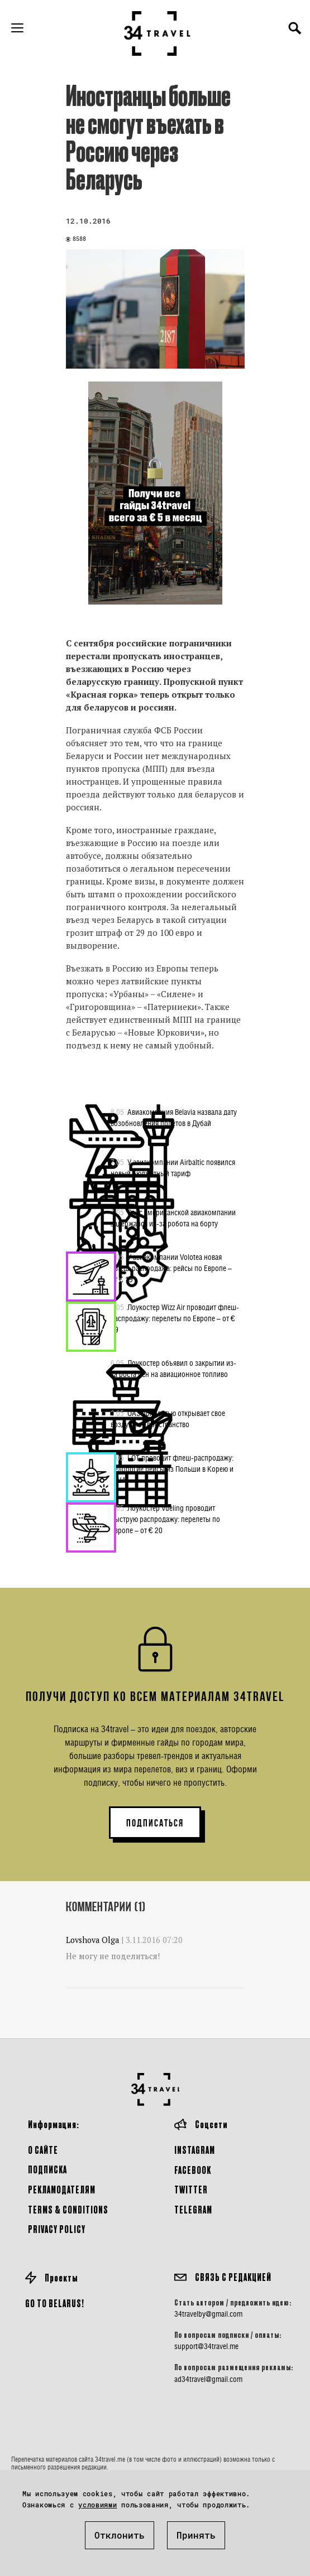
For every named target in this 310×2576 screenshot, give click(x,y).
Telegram (193, 2209)
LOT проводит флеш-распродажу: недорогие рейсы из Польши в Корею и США (172, 1468)
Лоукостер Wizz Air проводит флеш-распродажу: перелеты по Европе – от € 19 (175, 1318)
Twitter (191, 2189)
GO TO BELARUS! (54, 2303)
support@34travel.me (206, 2346)
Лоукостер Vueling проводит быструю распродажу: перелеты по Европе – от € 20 (165, 1518)
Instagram (194, 2149)
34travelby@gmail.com (208, 2313)
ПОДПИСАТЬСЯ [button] (155, 1823)
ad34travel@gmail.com (208, 2379)
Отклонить (119, 2535)
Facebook (192, 2169)
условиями (97, 2504)
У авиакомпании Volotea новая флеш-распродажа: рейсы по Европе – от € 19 (171, 1267)
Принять (196, 2535)
